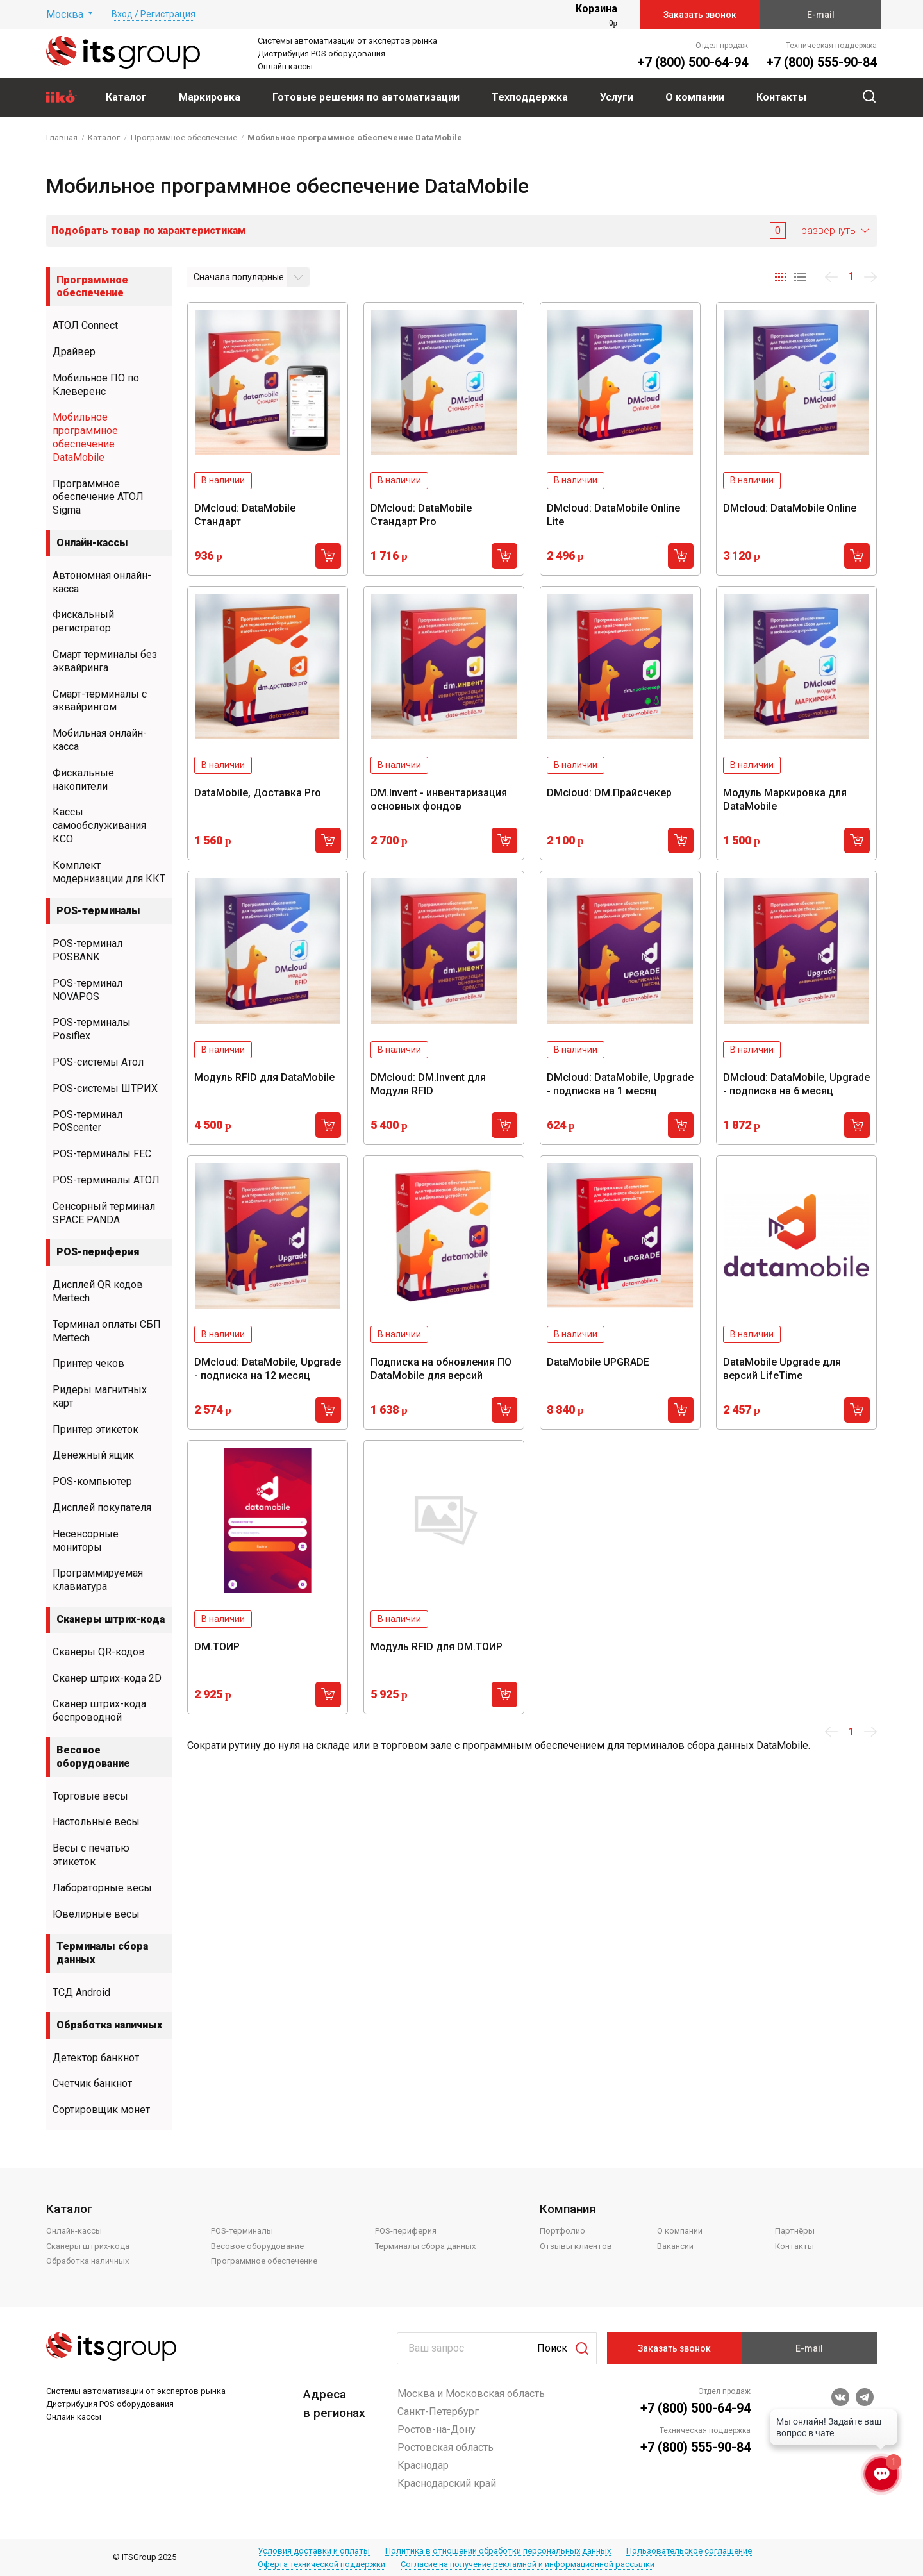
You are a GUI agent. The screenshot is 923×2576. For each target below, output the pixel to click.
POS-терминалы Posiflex (92, 1029)
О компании (680, 2231)
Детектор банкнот (96, 2058)
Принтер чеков (88, 1363)
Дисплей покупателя (102, 1507)
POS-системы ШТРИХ (105, 1088)
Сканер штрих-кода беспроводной (99, 1710)
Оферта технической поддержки (321, 2564)
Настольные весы (96, 1822)
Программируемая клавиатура (98, 1580)
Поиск (552, 2348)
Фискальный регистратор (83, 621)
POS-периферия (98, 1252)
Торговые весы (90, 1796)
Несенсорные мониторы (86, 1540)
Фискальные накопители (83, 779)
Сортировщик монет (101, 2109)
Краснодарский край (446, 2483)
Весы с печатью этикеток (91, 1855)
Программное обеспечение (92, 286)
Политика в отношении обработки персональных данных (498, 2550)
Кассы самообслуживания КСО (99, 825)
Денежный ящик (93, 1455)
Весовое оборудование (93, 1756)
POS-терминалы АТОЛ (106, 1180)
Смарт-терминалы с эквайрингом (100, 701)
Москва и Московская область (471, 2394)
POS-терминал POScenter (87, 1121)
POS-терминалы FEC (102, 1154)
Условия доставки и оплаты (314, 2550)
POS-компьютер (92, 1481)
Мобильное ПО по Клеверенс (96, 384)
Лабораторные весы (102, 1888)
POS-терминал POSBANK (87, 950)
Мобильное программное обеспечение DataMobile (85, 437)
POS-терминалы (98, 911)
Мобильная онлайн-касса (100, 740)
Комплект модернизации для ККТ (109, 872)
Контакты (794, 2246)
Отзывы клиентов (576, 2246)
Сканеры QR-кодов (99, 1652)
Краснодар (423, 2465)
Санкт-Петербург (438, 2411)
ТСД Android (81, 1992)
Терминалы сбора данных (102, 1953)
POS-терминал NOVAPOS (87, 990)
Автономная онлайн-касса (102, 582)
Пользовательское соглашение (689, 2550)
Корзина (596, 8)
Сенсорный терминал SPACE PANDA (104, 1213)
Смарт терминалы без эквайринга (105, 661)
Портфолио (562, 2231)
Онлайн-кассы (92, 543)
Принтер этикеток (95, 1429)
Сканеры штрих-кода (110, 1619)
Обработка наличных (109, 2025)
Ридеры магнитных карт (100, 1396)
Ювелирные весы (96, 1914)
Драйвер (74, 352)
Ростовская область (445, 2447)
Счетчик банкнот (92, 2083)
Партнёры (795, 2231)
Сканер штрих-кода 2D (107, 1678)
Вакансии (675, 2246)
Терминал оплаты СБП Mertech (107, 1331)
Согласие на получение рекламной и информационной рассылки (527, 2564)
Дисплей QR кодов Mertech (98, 1291)
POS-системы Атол (98, 1062)
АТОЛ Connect (85, 325)
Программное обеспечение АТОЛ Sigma (98, 497)
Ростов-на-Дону (436, 2429)
